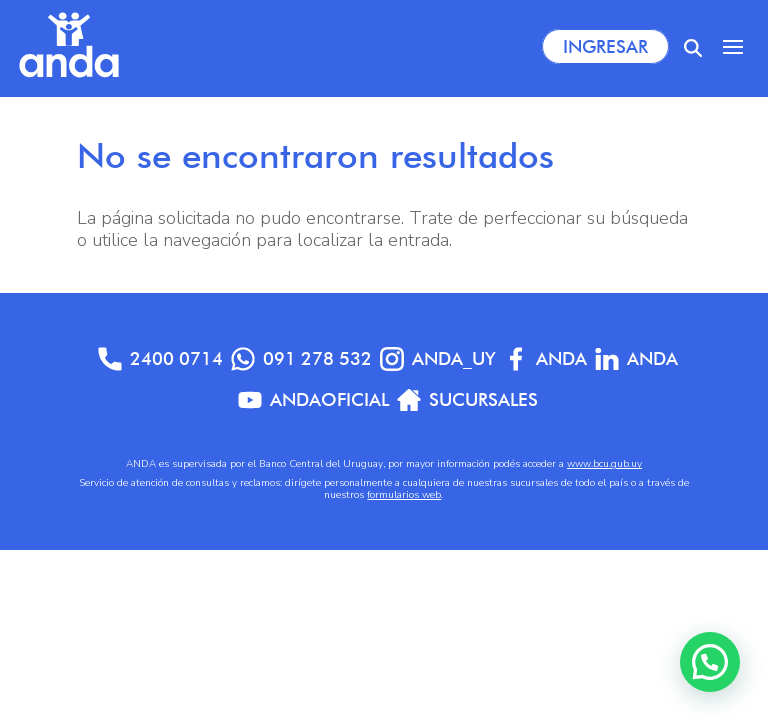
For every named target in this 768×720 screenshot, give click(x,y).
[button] (710, 662)
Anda (545, 359)
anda (636, 359)
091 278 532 (301, 359)
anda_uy (438, 359)
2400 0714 (160, 359)
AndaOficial (313, 400)
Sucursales (467, 400)
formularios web (404, 495)
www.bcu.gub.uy (604, 464)
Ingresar (605, 46)
